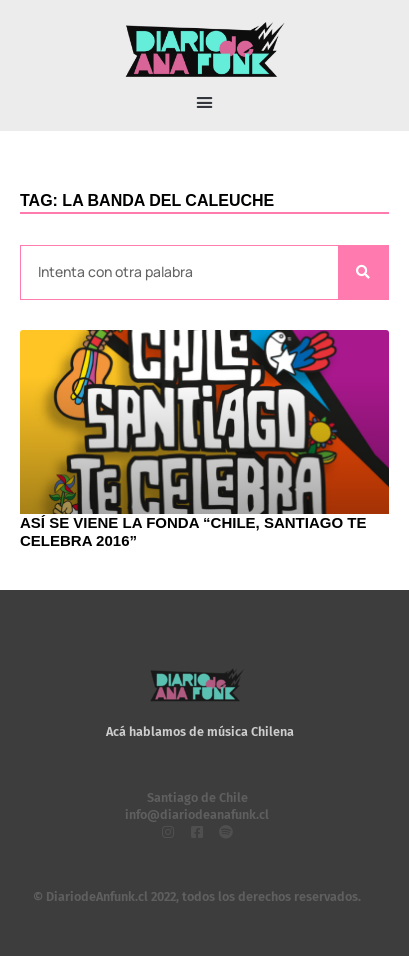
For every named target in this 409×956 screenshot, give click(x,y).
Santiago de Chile (197, 797)
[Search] (363, 272)
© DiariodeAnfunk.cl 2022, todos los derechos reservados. (197, 896)
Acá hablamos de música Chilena (200, 731)
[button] (205, 103)
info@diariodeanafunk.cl (197, 814)
